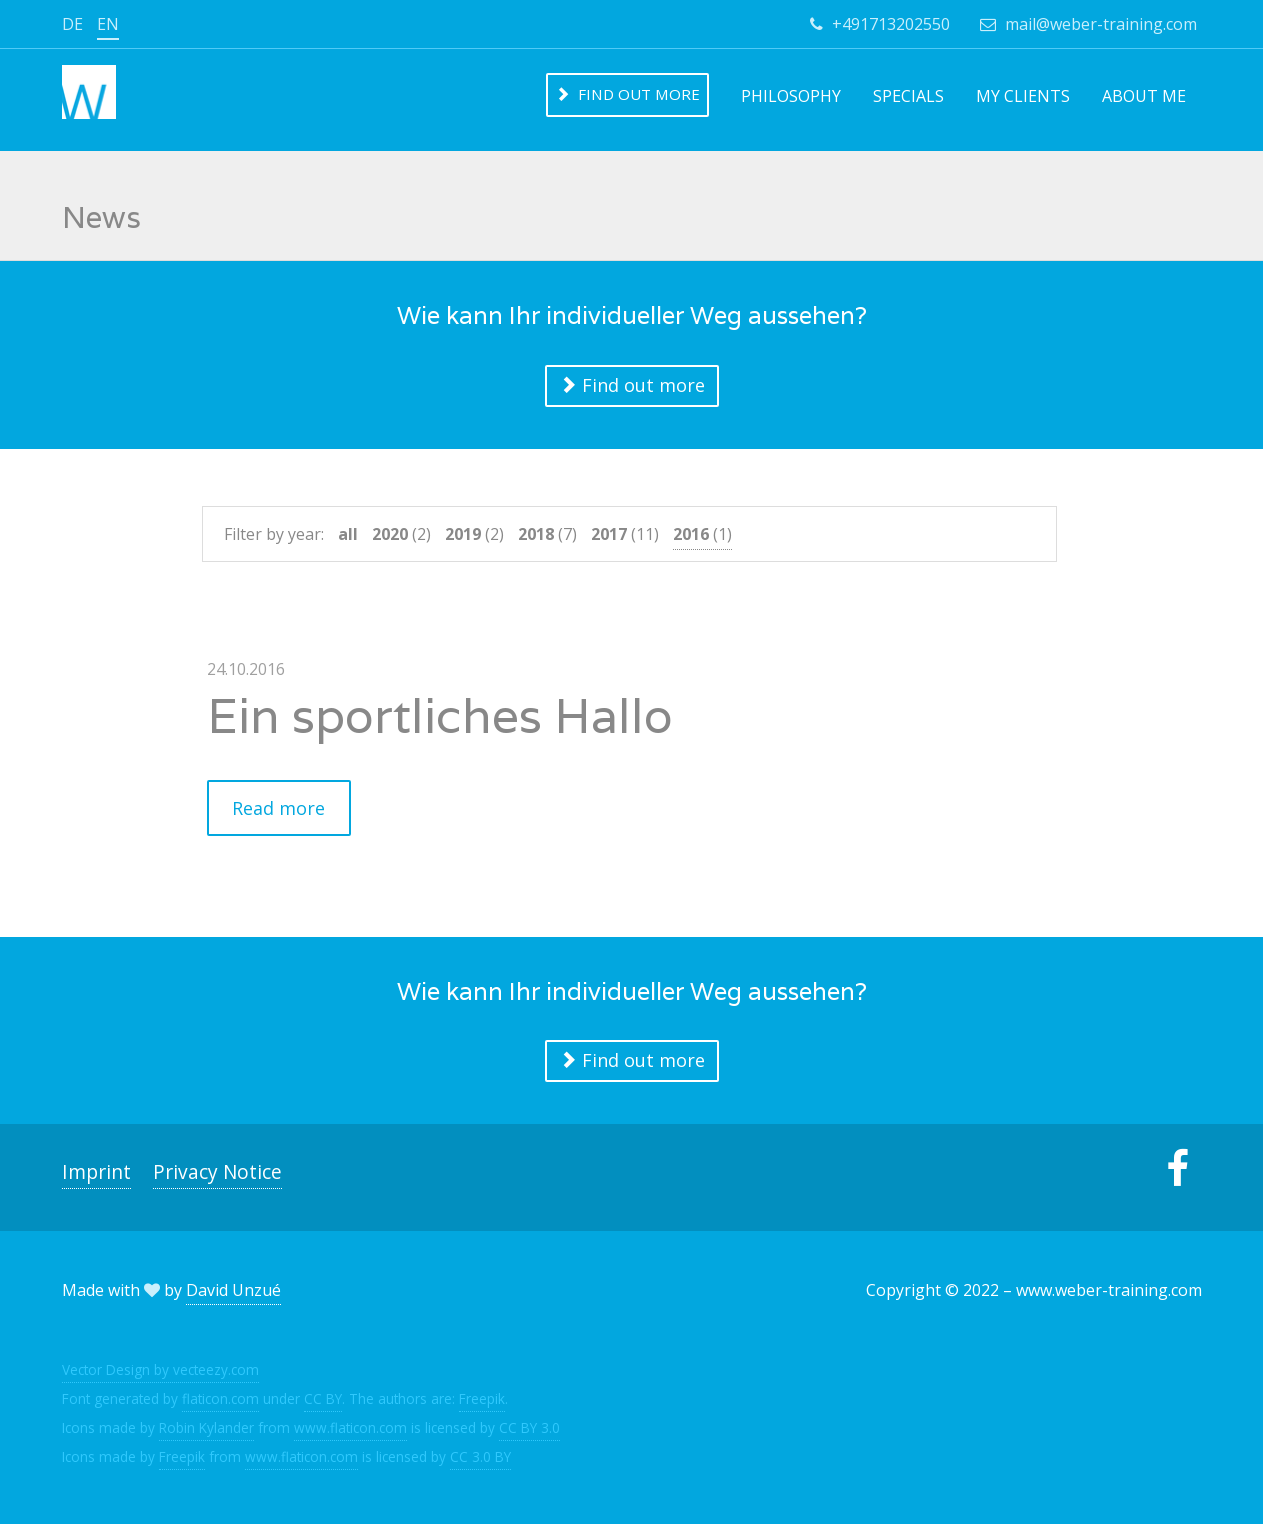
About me (1144, 96)
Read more (280, 815)
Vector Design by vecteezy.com (160, 1376)
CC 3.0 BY (480, 1463)
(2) (401, 539)
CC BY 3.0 (529, 1434)
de (72, 24)
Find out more (627, 94)
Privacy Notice (217, 1179)
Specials (908, 96)
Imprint (96, 1179)
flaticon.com (220, 1405)
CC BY (323, 1405)
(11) (625, 539)
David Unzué (233, 1298)
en (108, 24)
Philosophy (791, 96)
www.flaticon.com (350, 1434)
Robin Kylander (206, 1434)
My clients (1023, 96)
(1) (702, 539)
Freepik (482, 1405)
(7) (547, 539)
